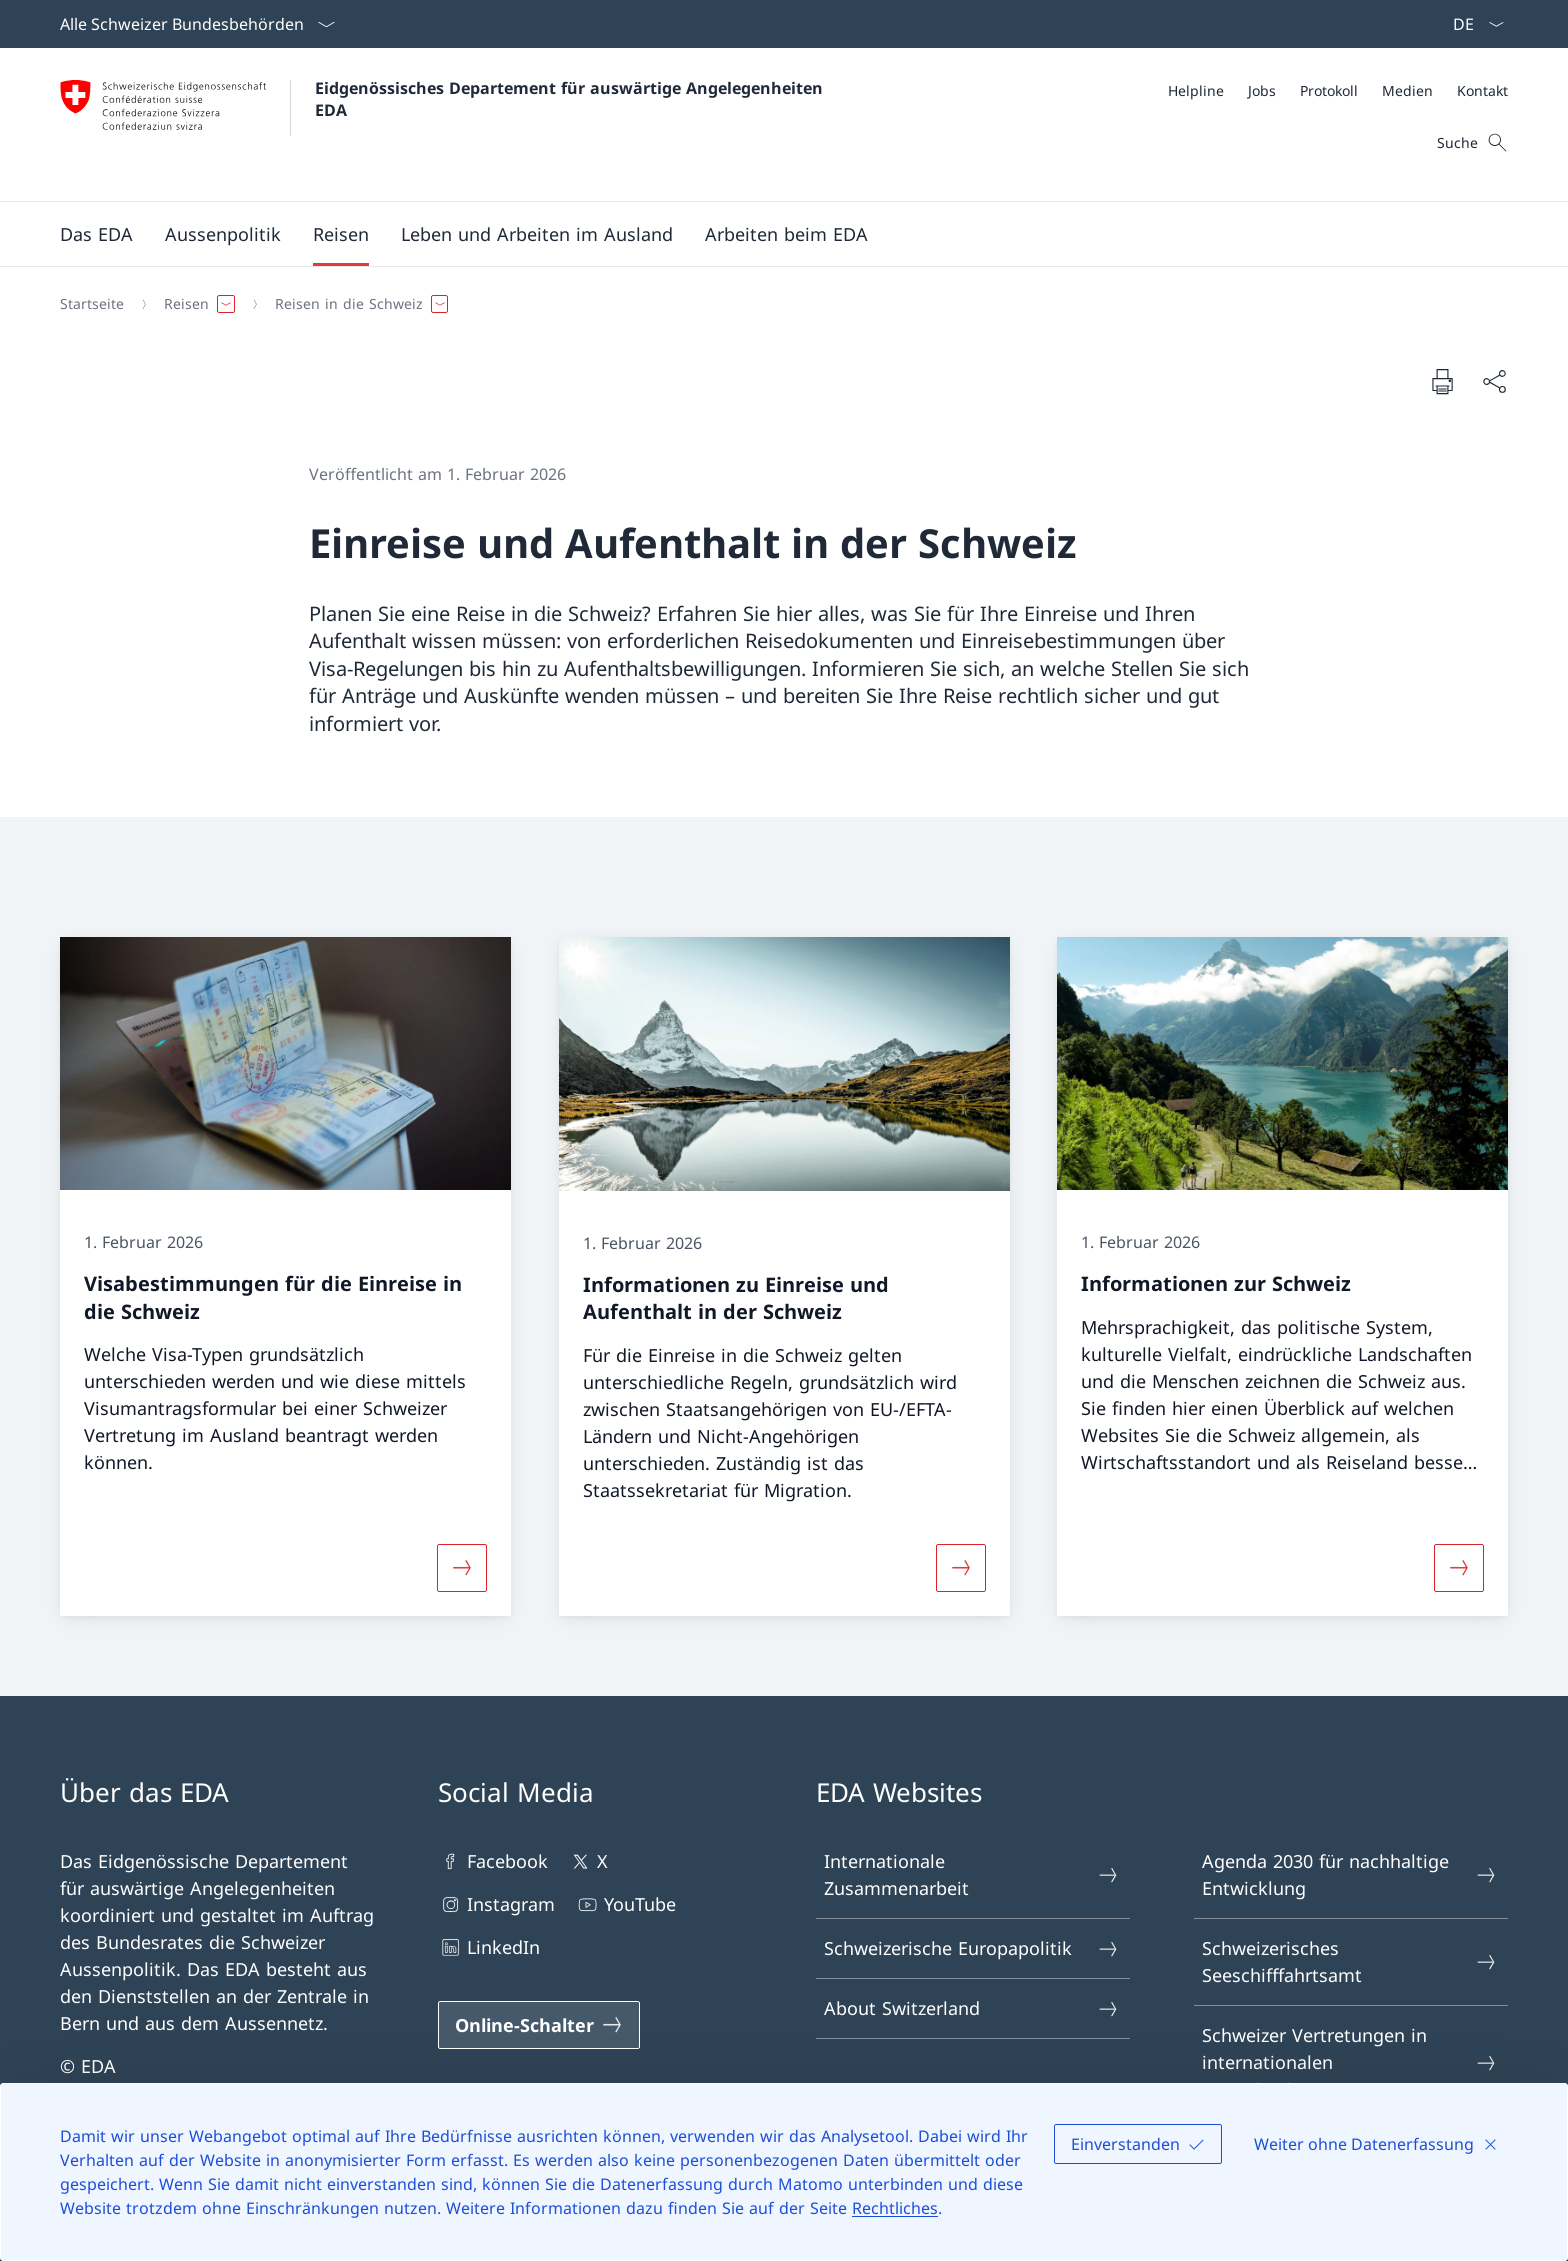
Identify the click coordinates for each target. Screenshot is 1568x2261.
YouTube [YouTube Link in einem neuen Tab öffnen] (625, 1904)
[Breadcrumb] (776, 304)
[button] (96, 234)
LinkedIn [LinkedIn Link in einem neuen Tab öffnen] (489, 1947)
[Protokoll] (1329, 90)
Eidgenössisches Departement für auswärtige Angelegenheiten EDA (571, 99)
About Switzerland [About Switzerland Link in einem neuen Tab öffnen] (972, 2008)
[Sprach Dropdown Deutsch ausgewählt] (1472, 24)
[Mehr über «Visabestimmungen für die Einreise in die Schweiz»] (462, 1568)
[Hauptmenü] (768, 234)
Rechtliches (895, 2208)
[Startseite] (92, 304)
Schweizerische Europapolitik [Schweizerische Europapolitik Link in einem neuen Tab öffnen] (972, 1948)
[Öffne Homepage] (444, 124)
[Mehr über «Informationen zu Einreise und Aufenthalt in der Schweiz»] (961, 1568)
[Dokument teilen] (1494, 381)
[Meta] (1338, 90)
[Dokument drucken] (1442, 381)
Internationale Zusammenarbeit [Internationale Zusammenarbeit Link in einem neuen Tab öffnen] (972, 1874)
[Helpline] (1196, 90)
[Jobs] (1262, 90)
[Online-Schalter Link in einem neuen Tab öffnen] (539, 2025)
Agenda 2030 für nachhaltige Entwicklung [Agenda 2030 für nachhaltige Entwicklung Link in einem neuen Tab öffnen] (1350, 1874)
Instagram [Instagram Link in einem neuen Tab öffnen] (496, 1904)
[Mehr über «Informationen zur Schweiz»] (1459, 1568)
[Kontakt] (1482, 90)
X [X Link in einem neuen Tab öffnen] (588, 1861)
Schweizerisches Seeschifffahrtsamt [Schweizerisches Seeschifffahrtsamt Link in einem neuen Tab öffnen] (1350, 1961)
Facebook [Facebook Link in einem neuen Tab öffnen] (493, 1861)
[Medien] (1407, 90)
